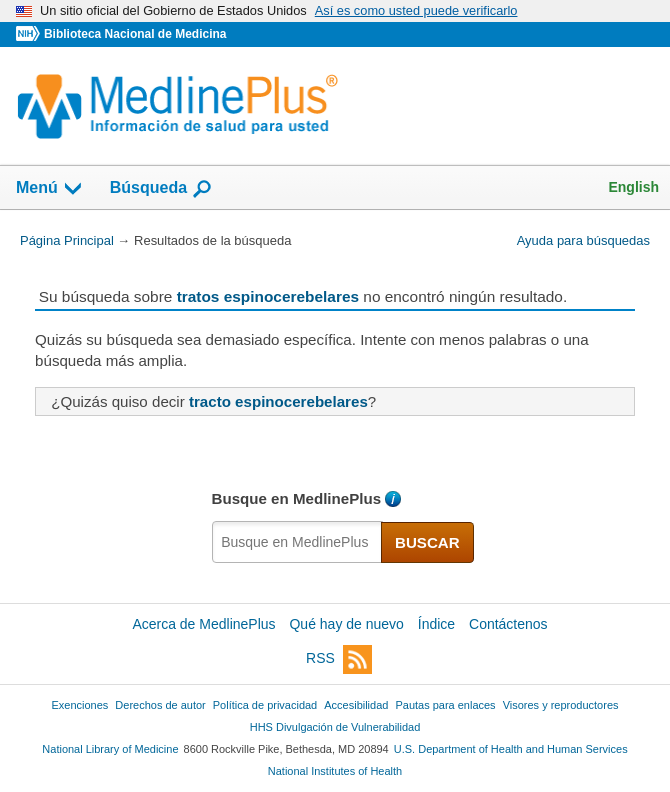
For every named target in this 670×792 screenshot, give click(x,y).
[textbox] (298, 542)
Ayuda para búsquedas (583, 240)
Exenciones (80, 705)
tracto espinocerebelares (278, 401)
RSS (339, 659)
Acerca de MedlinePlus (203, 624)
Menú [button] (50, 189)
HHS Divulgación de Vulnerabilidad (335, 727)
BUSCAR (427, 542)
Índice (436, 624)
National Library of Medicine (110, 749)
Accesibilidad (356, 705)
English (633, 187)
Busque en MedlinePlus (297, 498)
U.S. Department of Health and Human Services (511, 749)
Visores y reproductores (561, 705)
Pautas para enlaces (445, 705)
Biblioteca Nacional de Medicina (135, 34)
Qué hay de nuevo (346, 624)
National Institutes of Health (335, 771)
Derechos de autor (160, 705)
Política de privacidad (265, 705)
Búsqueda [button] (161, 189)
